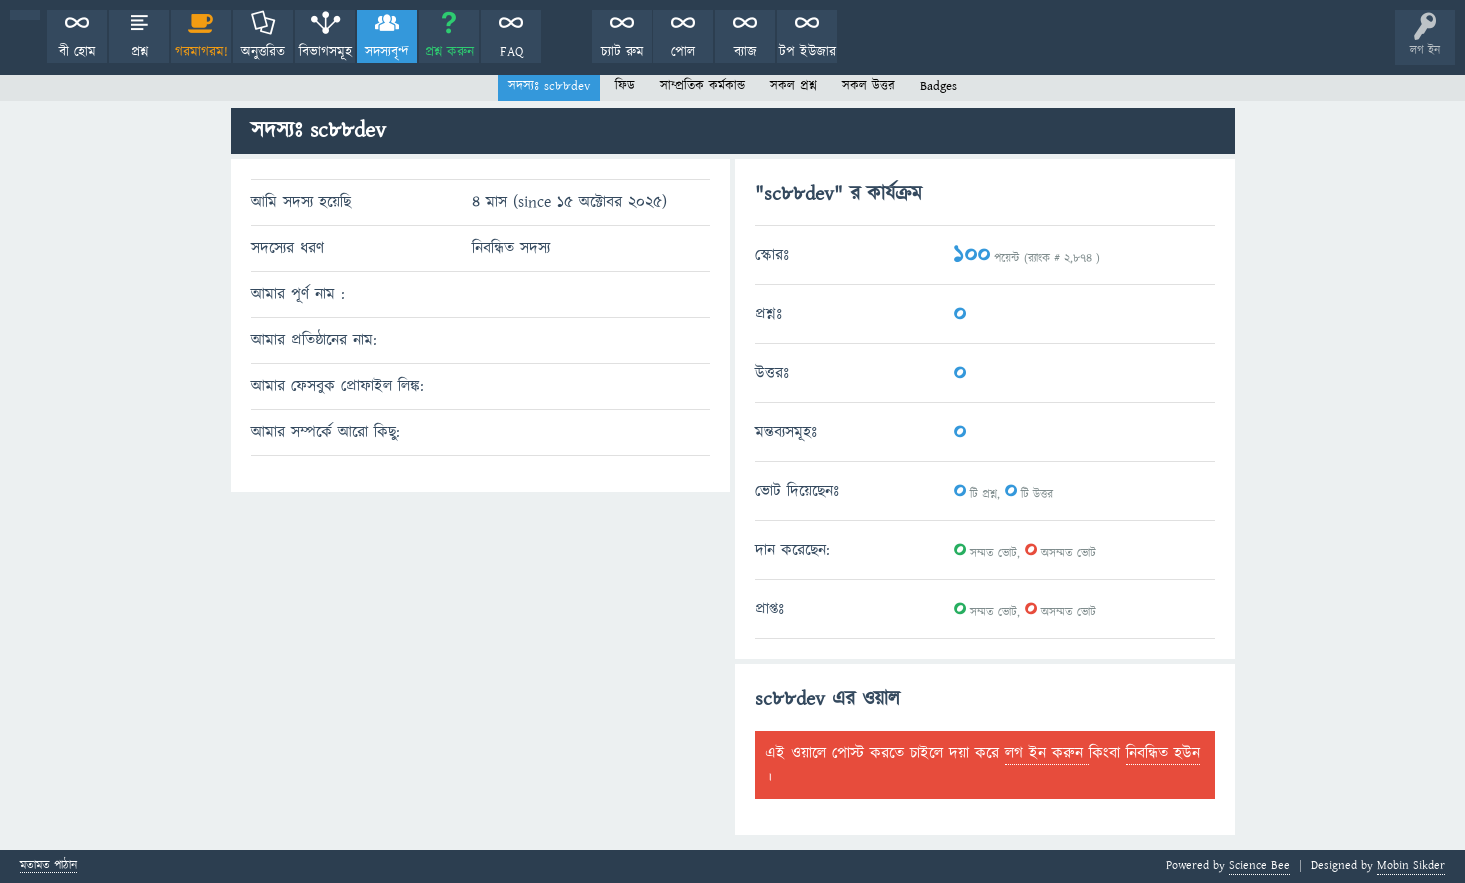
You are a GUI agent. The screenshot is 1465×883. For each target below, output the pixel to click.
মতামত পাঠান (48, 866)
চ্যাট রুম (622, 52)
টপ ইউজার (807, 52)
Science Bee (1259, 865)
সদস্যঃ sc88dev (549, 86)
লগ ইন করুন (1047, 753)
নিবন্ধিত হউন (1163, 753)
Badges (938, 86)
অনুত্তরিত (263, 52)
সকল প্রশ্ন (793, 86)
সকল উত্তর (868, 86)
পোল (683, 52)
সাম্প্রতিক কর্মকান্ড (702, 86)
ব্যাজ (745, 52)
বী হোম (77, 52)
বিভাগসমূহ (325, 52)
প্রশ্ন (139, 52)
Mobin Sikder (1411, 865)
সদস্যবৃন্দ (387, 52)
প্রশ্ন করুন (449, 52)
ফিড (625, 86)
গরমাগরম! (201, 52)
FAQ (511, 52)
